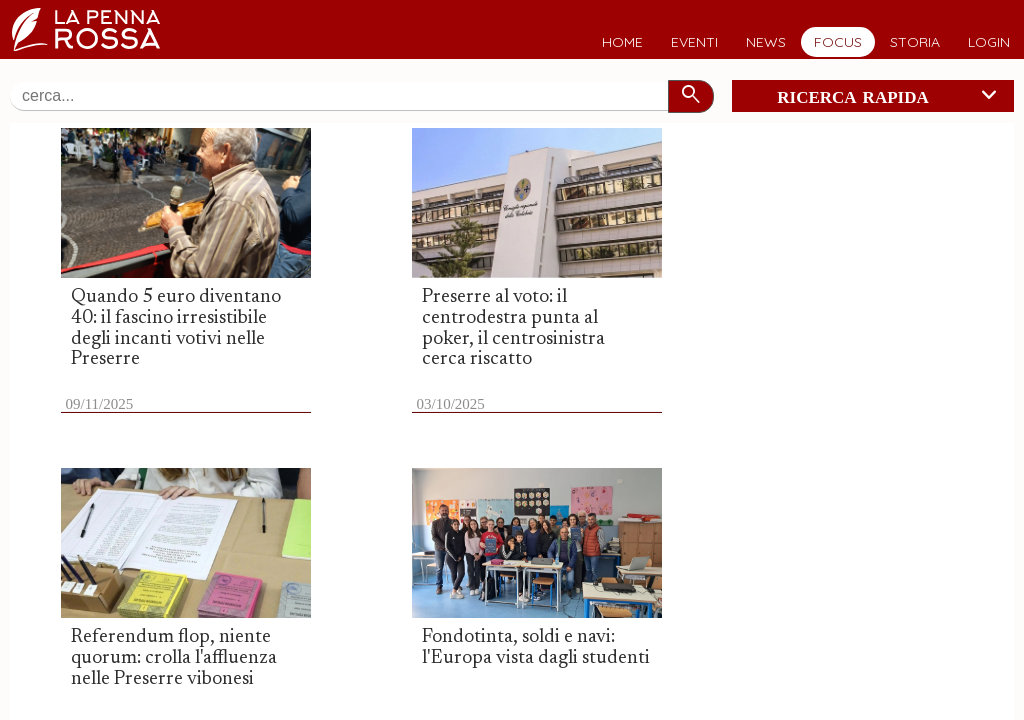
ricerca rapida (890, 96)
